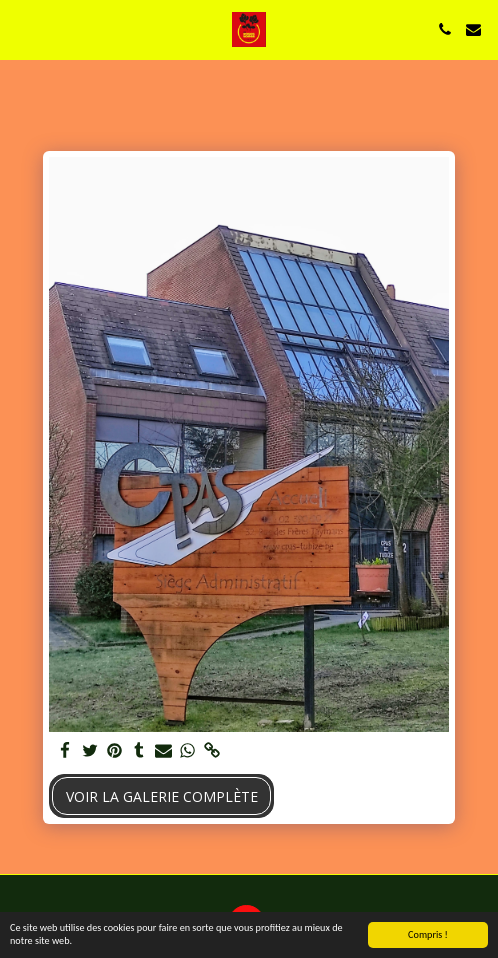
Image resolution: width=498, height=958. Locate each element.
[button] (22, 28)
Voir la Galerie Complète (162, 796)
